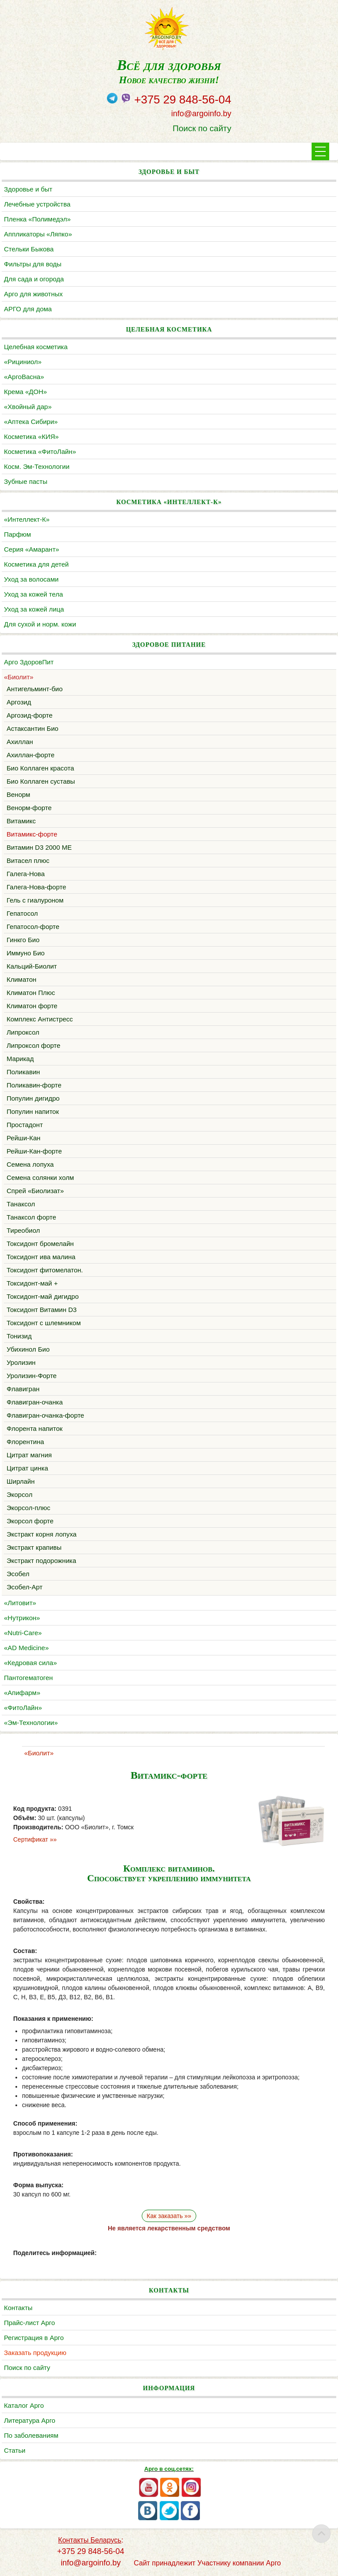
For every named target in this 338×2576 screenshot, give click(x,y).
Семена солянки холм (40, 1177)
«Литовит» (20, 1603)
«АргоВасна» (24, 376)
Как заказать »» (169, 2215)
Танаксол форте (31, 1217)
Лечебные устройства (37, 204)
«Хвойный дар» (27, 406)
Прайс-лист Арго (29, 2322)
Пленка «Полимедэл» (37, 219)
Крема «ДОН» (25, 391)
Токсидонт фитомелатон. (45, 1270)
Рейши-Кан (23, 1138)
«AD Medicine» (26, 1647)
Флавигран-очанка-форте (45, 1415)
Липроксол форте (33, 1045)
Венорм (18, 794)
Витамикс (21, 821)
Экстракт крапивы (34, 1547)
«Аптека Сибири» (31, 421)
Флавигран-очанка (34, 1402)
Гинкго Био (23, 939)
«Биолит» (18, 677)
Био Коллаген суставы (41, 781)
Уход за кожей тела (33, 594)
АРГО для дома (28, 309)
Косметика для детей (36, 564)
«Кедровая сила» (30, 1662)
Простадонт (25, 1124)
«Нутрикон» (22, 1618)
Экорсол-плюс (28, 1507)
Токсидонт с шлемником (44, 1323)
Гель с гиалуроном (35, 900)
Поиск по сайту (202, 128)
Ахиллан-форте (31, 755)
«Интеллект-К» (26, 519)
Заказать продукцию (35, 2352)
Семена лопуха (30, 1164)
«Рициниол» (22, 361)
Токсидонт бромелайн (40, 1243)
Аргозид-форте (29, 715)
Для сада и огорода (34, 279)
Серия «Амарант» (31, 549)
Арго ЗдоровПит (29, 662)
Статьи (15, 2450)
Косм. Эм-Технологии (37, 466)
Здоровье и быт (28, 189)
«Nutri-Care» (23, 1632)
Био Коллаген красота (40, 768)
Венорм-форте (29, 807)
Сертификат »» (35, 1839)
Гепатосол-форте (33, 926)
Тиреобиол (23, 1230)
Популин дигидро (33, 1098)
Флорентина (25, 1441)
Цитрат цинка (27, 1468)
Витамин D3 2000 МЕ (39, 847)
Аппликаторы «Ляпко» (38, 234)
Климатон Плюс (31, 992)
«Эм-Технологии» (31, 1722)
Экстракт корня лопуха (42, 1534)
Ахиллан (20, 741)
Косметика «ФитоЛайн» (40, 451)
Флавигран (23, 1389)
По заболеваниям (31, 2435)
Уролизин (21, 1362)
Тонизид (19, 1336)
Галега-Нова (26, 873)
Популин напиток (33, 1111)
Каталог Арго (24, 2405)
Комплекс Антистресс (40, 1019)
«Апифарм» (22, 1692)
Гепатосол (22, 913)
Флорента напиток (34, 1428)
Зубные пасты (26, 481)
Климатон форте (32, 1006)
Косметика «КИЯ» (31, 436)
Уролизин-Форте (32, 1375)
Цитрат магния (29, 1455)
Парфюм (17, 534)
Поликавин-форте (34, 1085)
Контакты (18, 2307)
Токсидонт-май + (32, 1283)
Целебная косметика (36, 346)
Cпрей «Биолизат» (35, 1190)
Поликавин (23, 1072)
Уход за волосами (31, 579)
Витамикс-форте (32, 834)
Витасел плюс (28, 860)
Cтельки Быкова (29, 249)
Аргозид (19, 702)
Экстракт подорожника (41, 1560)
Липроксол (23, 1032)
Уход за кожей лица (34, 609)
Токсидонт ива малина (41, 1256)
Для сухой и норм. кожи (40, 624)
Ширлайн (21, 1481)
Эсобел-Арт (25, 1587)
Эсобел (18, 1573)
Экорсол (20, 1494)
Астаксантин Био (33, 728)
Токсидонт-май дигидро (43, 1296)
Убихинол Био (28, 1349)
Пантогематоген (28, 1677)
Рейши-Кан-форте (34, 1151)
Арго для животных (33, 294)
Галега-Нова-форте (36, 887)
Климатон (22, 979)
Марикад (20, 1058)
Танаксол (21, 1204)
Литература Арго (29, 2420)
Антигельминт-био (34, 689)
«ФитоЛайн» (23, 1707)
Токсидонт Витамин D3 (42, 1309)
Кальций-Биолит (32, 966)
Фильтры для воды (32, 264)
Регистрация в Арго (34, 2337)
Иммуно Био (25, 953)
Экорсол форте (30, 1521)
